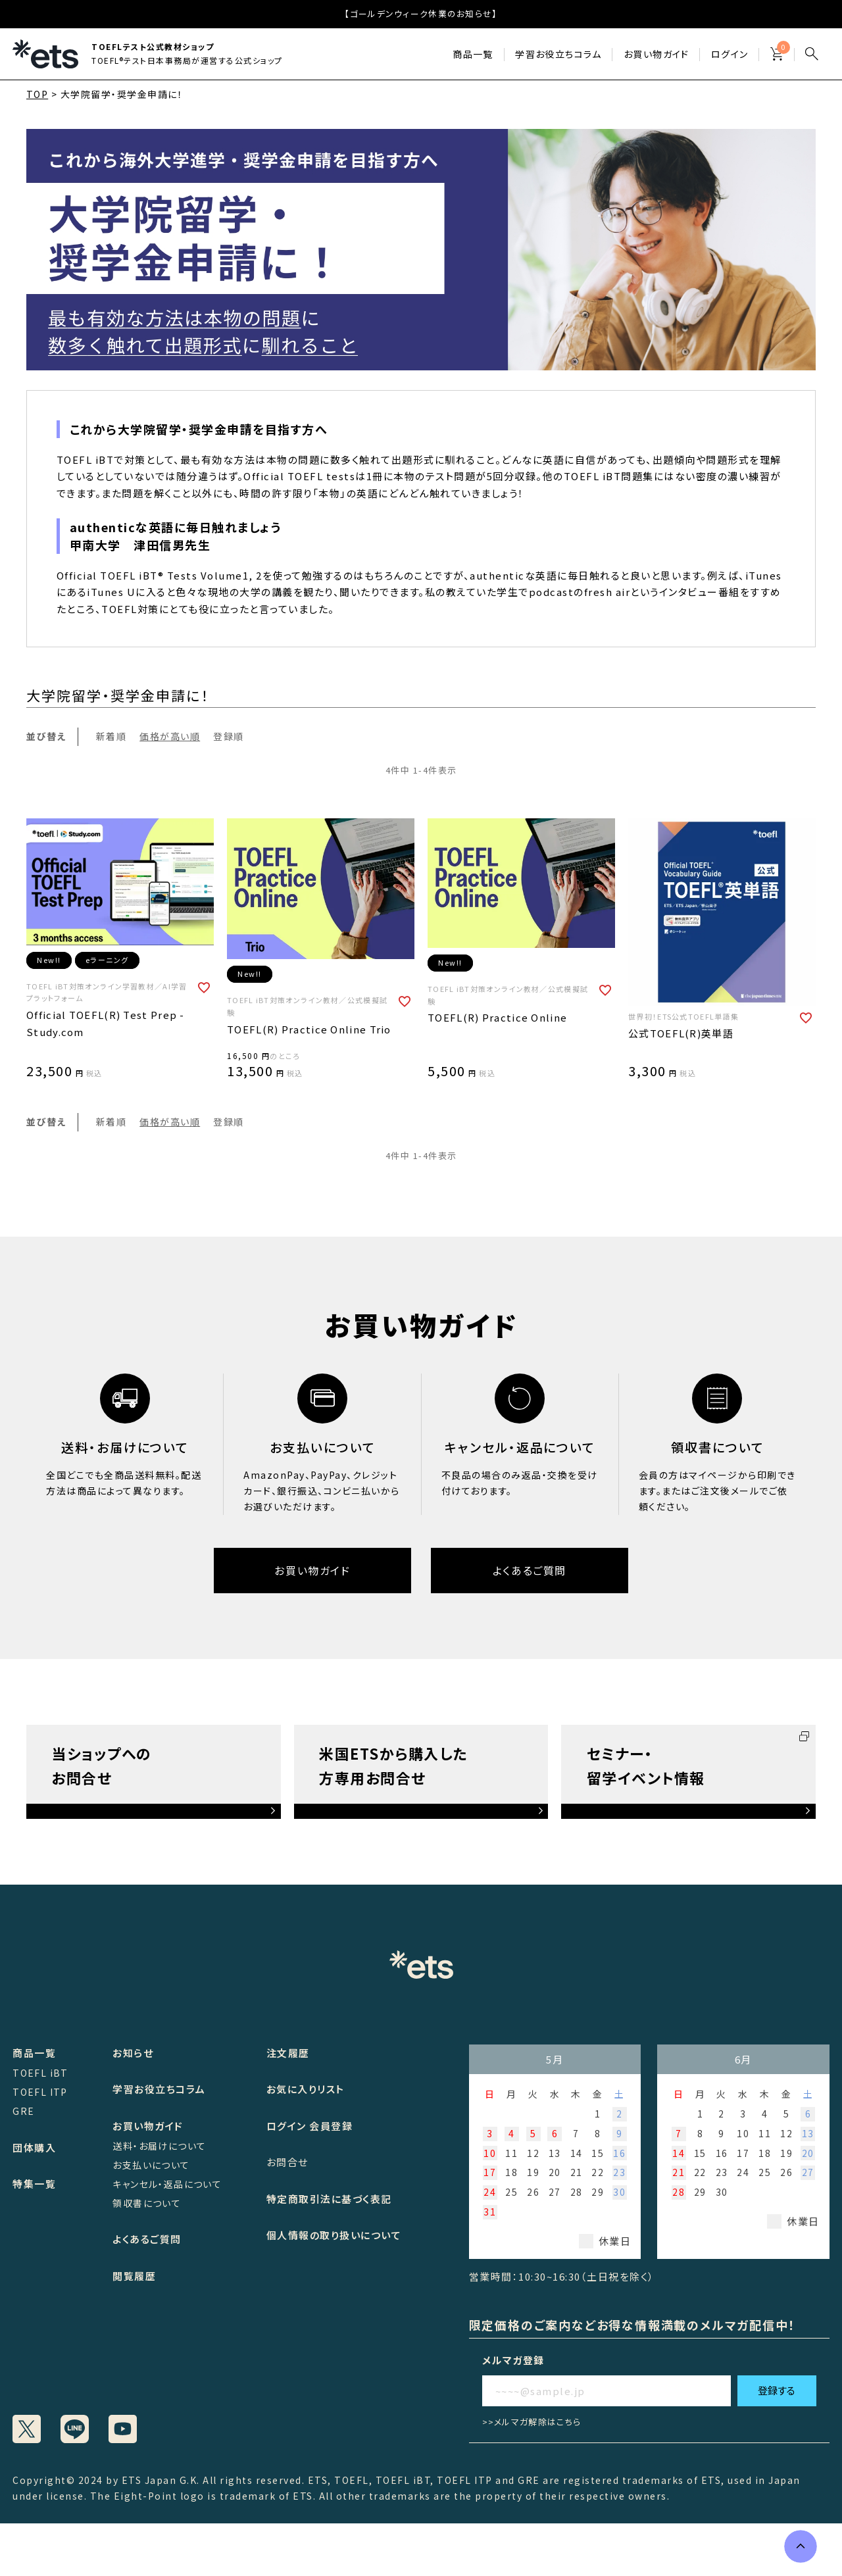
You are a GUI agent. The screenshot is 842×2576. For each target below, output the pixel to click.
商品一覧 (473, 54)
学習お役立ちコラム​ (558, 54)
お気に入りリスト (305, 2089)
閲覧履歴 (134, 2276)
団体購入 (34, 2147)
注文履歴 (288, 2053)
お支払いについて (150, 2164)
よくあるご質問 (529, 1570)
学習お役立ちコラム (159, 2089)
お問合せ (287, 2162)
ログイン (730, 54)
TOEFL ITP (40, 2091)
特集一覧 (34, 2184)
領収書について (146, 2203)
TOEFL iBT (40, 2072)
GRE (23, 2111)
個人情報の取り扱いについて (334, 2235)
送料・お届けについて (159, 2145)
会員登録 (331, 2126)
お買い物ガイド (656, 54)
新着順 (111, 736)
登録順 (228, 736)
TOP (37, 94)
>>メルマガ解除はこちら (532, 2421)
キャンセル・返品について (167, 2184)
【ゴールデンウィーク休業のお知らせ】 (420, 13)
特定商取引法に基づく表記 (329, 2199)
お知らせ (132, 2053)
